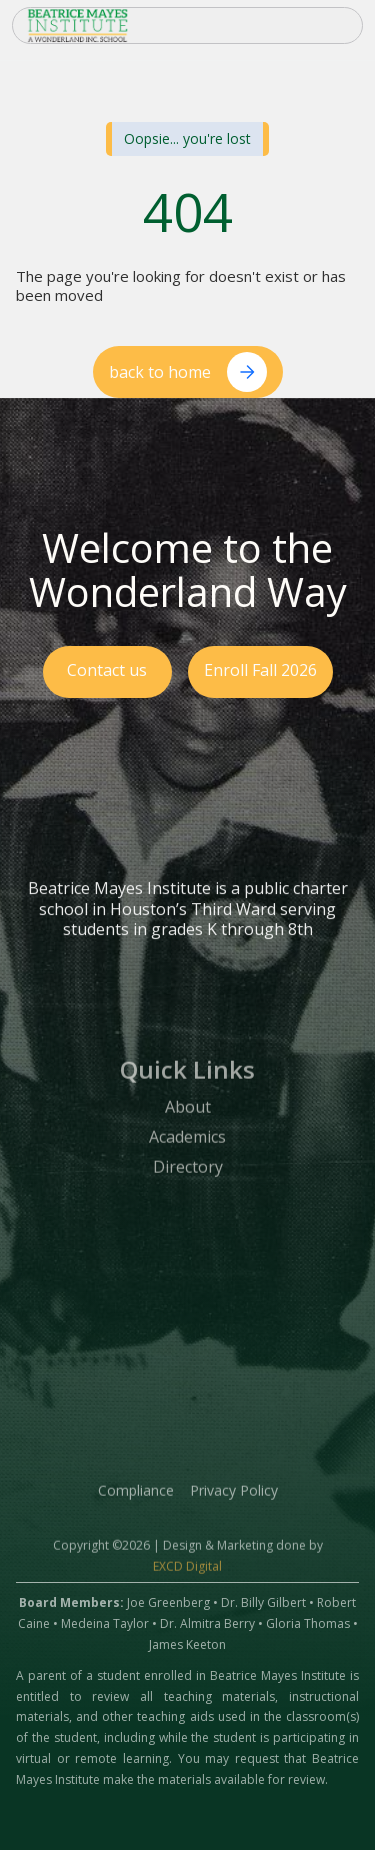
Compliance (136, 1501)
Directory (188, 1179)
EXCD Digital (187, 1577)
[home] (126, 25)
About (188, 1120)
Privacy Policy (234, 1501)
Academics (187, 1149)
